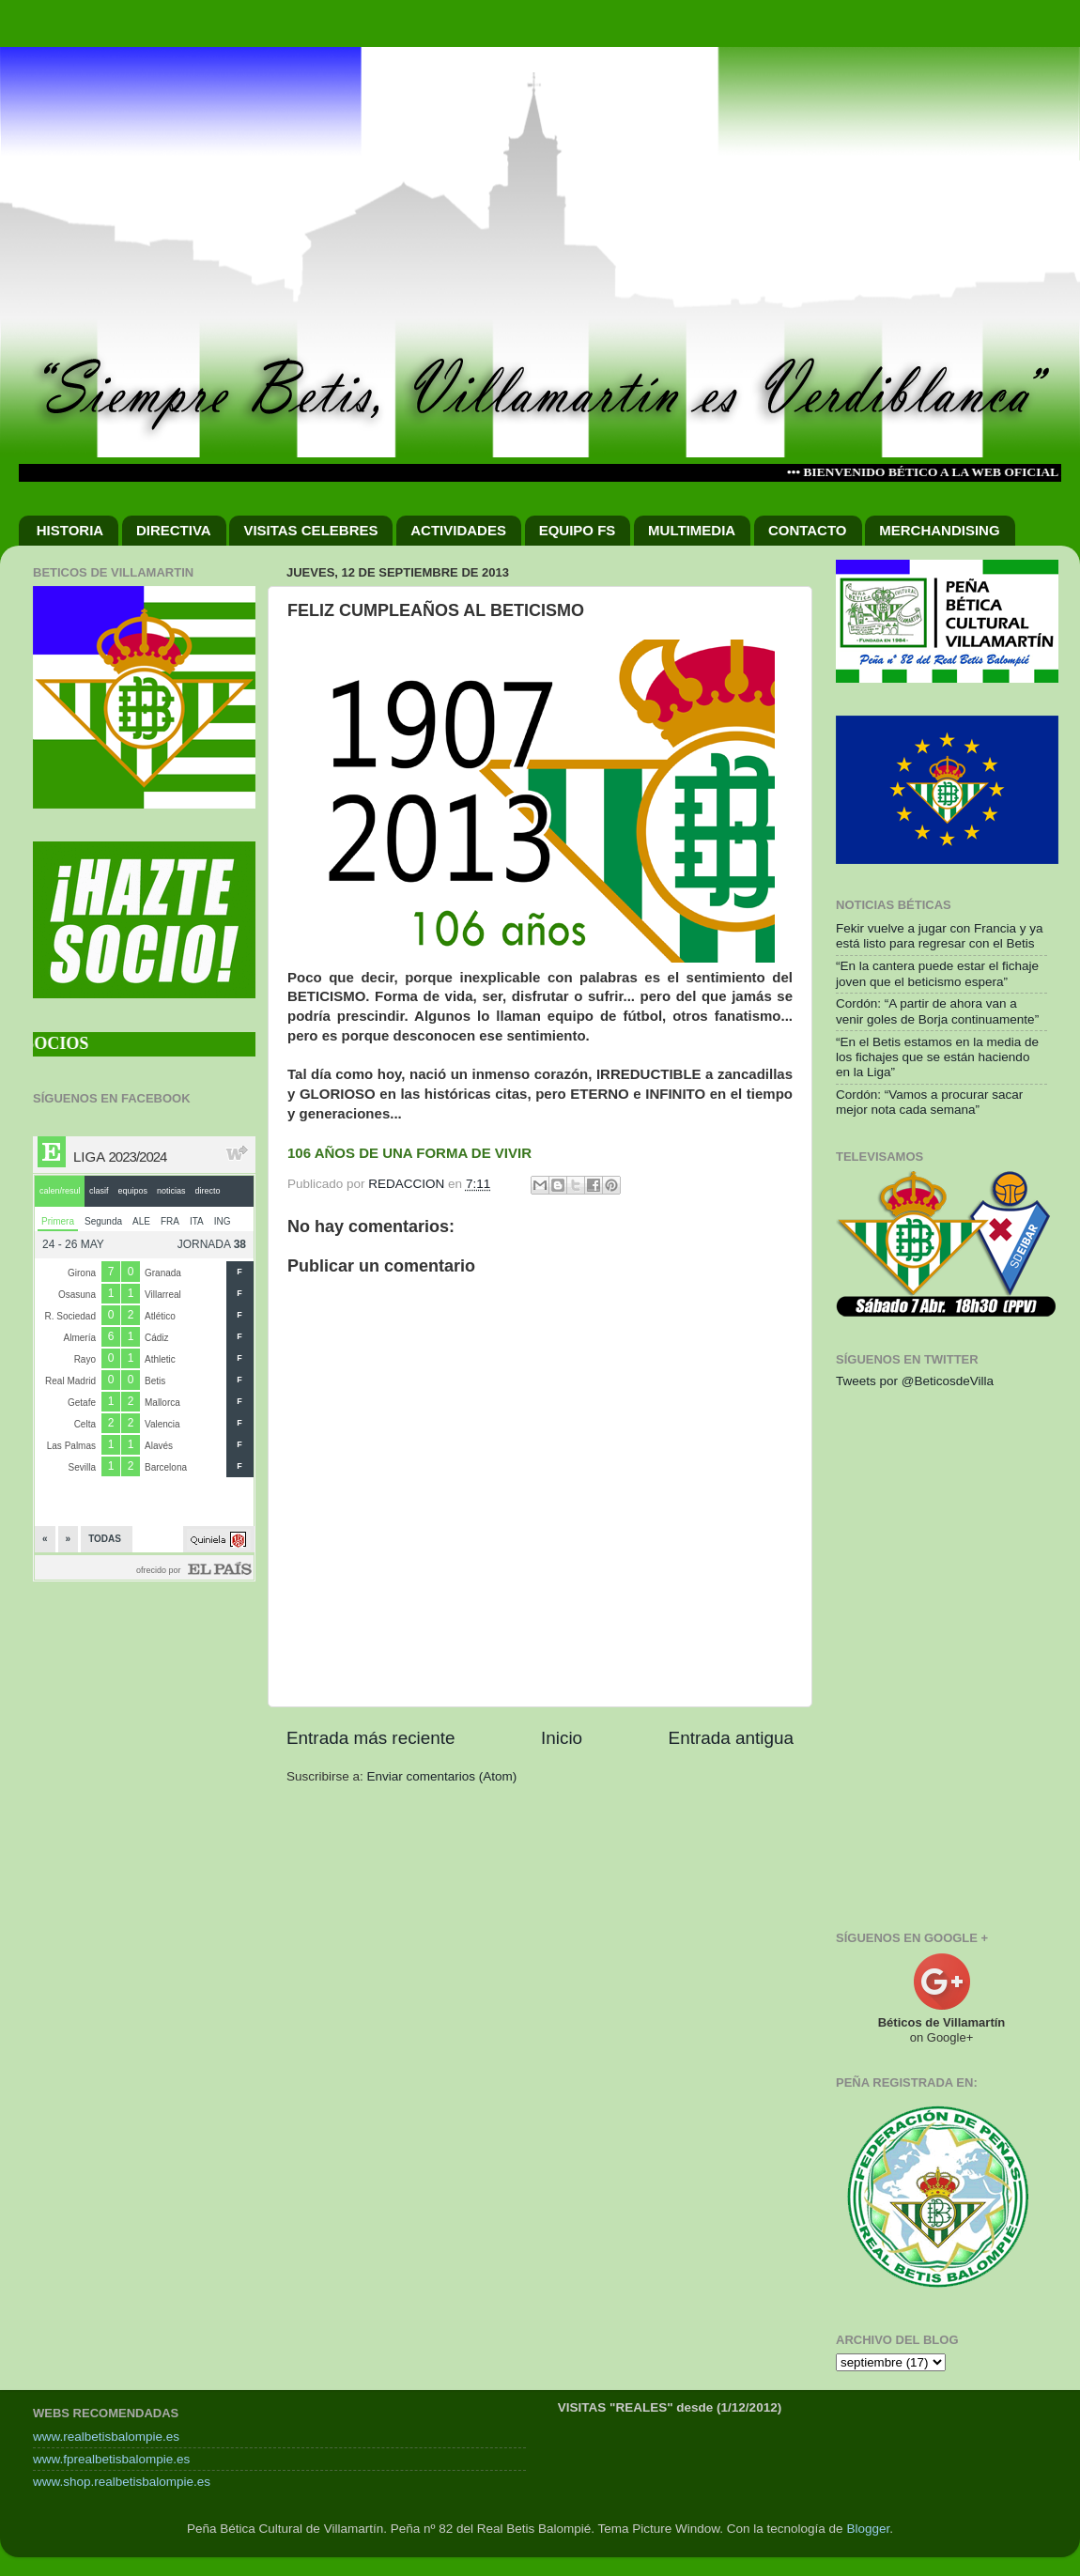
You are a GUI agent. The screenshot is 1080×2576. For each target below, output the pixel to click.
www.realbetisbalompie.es (106, 2436)
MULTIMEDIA (691, 530)
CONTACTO (807, 530)
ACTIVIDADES (458, 530)
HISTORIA (70, 530)
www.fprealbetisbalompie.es (111, 2459)
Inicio (561, 1738)
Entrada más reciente (370, 1738)
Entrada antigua (731, 1738)
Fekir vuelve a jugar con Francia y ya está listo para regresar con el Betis (939, 935)
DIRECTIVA (173, 530)
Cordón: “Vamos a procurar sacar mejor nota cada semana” (929, 1102)
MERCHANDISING (939, 530)
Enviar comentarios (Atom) (442, 1776)
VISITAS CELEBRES (310, 530)
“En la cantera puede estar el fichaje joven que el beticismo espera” (937, 973)
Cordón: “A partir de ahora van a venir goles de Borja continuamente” (937, 1011)
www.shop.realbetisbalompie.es (121, 2482)
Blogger (867, 2529)
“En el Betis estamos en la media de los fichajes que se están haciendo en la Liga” (937, 1057)
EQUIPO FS (577, 530)
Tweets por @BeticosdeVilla (915, 1381)
